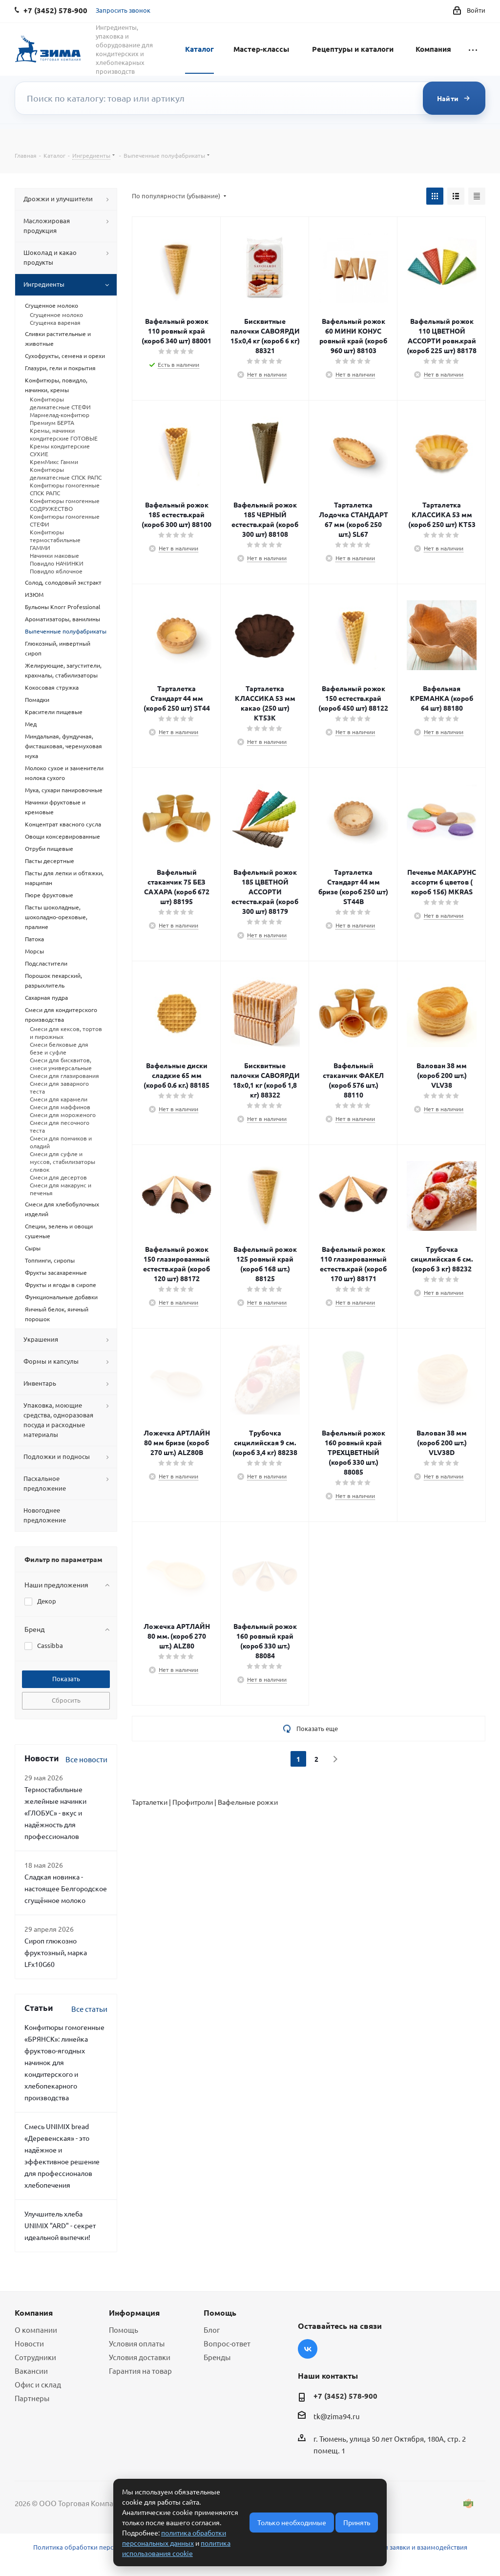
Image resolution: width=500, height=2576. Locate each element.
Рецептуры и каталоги (353, 49)
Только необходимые (291, 2522)
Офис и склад (38, 2384)
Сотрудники (35, 2357)
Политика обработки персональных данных (101, 2547)
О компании (36, 2329)
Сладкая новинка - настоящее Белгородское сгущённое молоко (65, 1888)
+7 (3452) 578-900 (345, 2396)
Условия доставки (139, 2357)
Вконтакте (307, 2349)
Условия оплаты (137, 2343)
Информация (134, 2312)
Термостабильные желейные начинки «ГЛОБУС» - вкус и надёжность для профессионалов (55, 1812)
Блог (212, 2329)
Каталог (199, 49)
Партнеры (32, 2398)
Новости (29, 2343)
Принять (356, 2522)
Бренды (217, 2357)
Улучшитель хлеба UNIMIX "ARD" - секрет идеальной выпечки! (60, 2225)
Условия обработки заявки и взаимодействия (397, 2547)
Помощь (123, 2329)
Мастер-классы (261, 49)
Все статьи (89, 2008)
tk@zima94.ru (336, 2416)
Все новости (86, 1759)
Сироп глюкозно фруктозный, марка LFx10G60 (55, 1952)
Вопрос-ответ (227, 2343)
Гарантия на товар (140, 2370)
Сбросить (66, 1700)
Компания (433, 49)
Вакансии (31, 2370)
